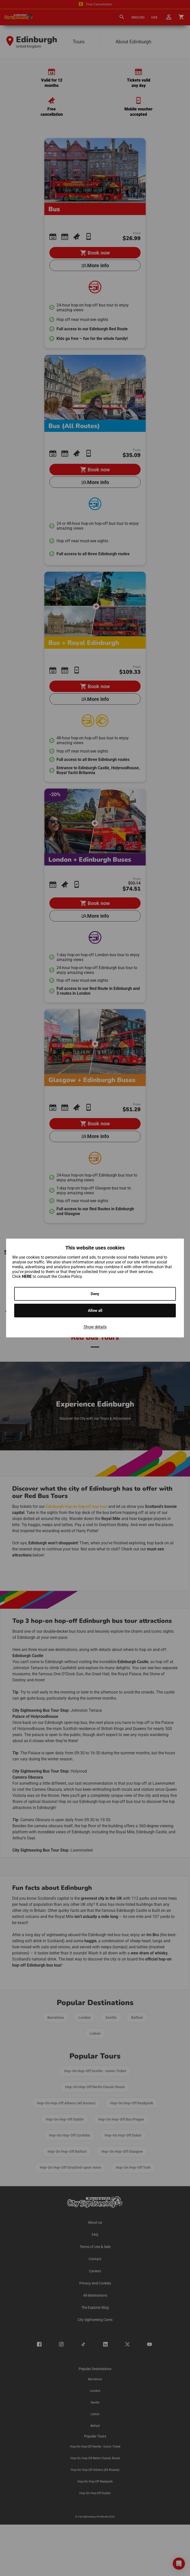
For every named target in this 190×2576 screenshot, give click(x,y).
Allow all (95, 1310)
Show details (95, 1326)
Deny (95, 1294)
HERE (27, 1276)
